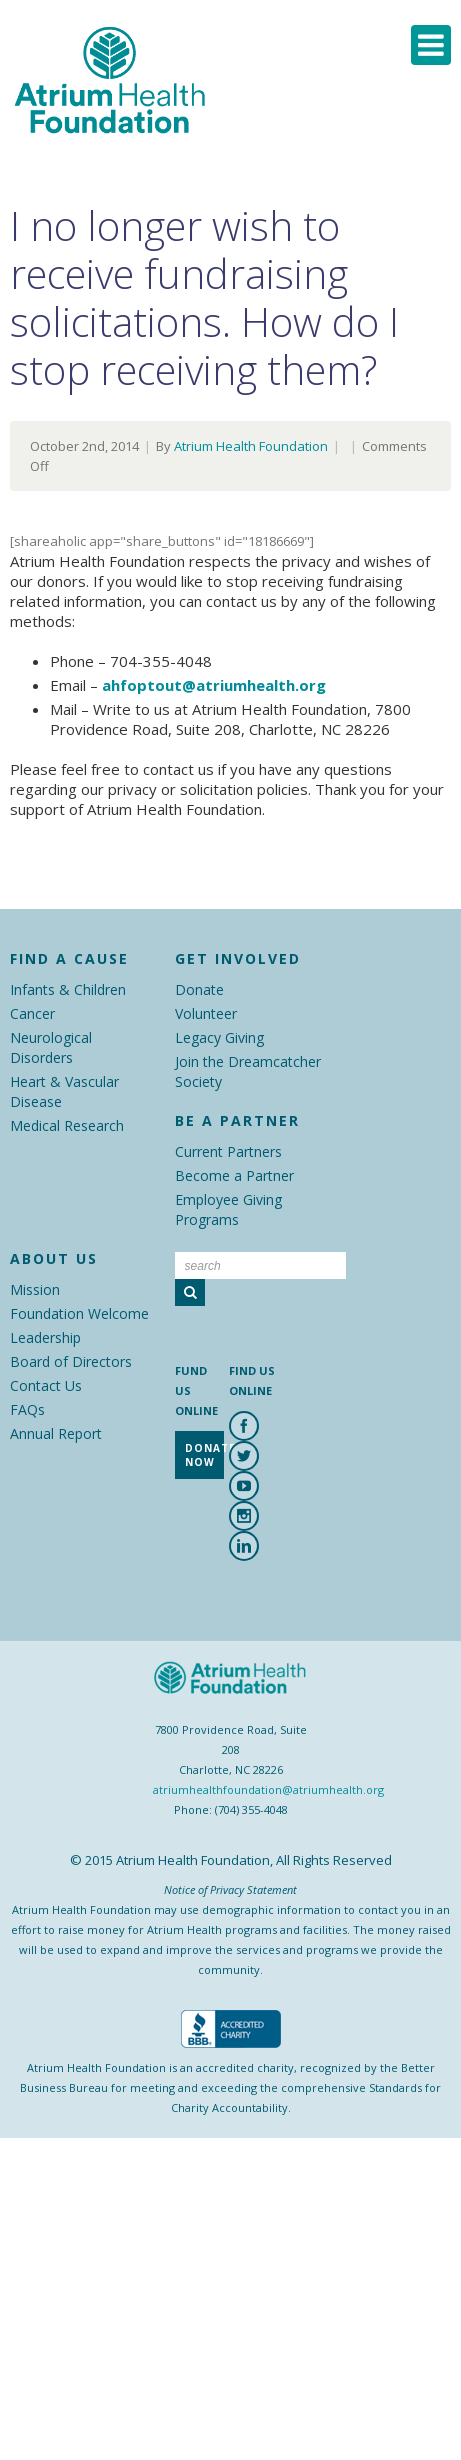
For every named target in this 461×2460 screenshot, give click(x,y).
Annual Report (56, 1433)
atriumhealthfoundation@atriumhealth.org (268, 1789)
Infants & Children (68, 989)
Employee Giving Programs (228, 1209)
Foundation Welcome (79, 1313)
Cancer (32, 1013)
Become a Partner (234, 1175)
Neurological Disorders (51, 1047)
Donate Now (204, 1455)
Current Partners (228, 1151)
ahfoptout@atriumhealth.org (214, 685)
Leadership (45, 1337)
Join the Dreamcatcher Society (248, 1071)
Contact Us (46, 1385)
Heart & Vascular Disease (64, 1091)
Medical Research (67, 1125)
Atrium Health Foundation (251, 446)
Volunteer (206, 1013)
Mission (35, 1289)
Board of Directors (71, 1361)
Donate (199, 989)
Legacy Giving (219, 1037)
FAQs (27, 1409)
